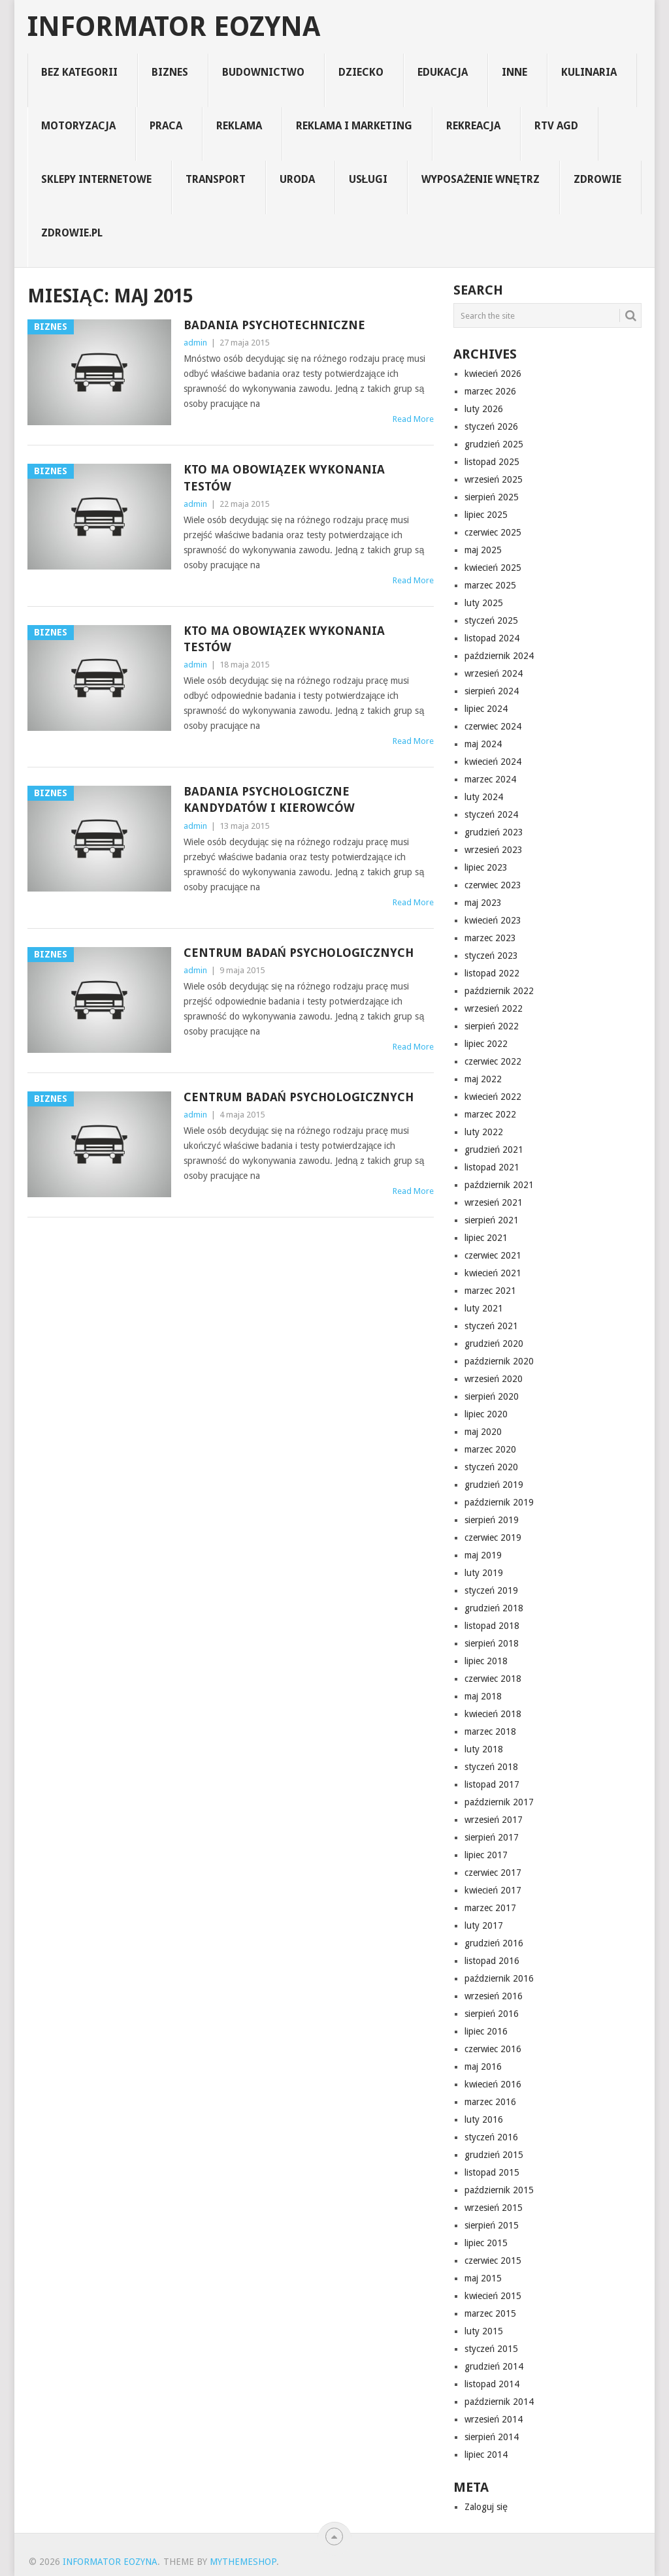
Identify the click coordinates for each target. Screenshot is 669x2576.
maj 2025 (483, 550)
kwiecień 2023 (493, 920)
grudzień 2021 (494, 1149)
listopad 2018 (492, 1625)
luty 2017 (484, 1925)
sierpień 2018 (492, 1643)
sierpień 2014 (492, 2437)
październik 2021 (499, 1185)
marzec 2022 (490, 1114)
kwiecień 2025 (493, 567)
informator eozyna (173, 26)
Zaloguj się (486, 2507)
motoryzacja (78, 126)
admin (195, 342)
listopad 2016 (492, 1961)
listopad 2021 (492, 1167)
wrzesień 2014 (494, 2419)
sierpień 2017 (492, 1837)
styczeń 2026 (491, 426)
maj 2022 (483, 1079)
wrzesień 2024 (494, 673)
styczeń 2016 (491, 2137)
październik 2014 (499, 2401)
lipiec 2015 (486, 2243)
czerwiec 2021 (493, 1255)
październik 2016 (499, 1978)
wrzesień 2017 (494, 1819)
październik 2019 (499, 1502)
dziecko (360, 72)
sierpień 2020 (492, 1396)
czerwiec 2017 (493, 1872)
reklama (239, 126)
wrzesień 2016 (494, 1996)
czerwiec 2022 (493, 1061)
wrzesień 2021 (494, 1202)
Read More (413, 419)
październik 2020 (499, 1361)
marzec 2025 (490, 585)
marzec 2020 (490, 1449)
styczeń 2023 (491, 955)
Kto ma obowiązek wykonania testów (284, 477)
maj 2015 (483, 2278)
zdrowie (597, 179)
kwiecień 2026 (493, 373)
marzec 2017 (490, 1908)
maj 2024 (483, 744)
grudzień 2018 (494, 1608)
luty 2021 (484, 1308)
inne (514, 72)
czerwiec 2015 (493, 2260)
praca (166, 126)
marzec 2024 (490, 779)
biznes (170, 72)
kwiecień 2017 (493, 1890)
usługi (368, 179)
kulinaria (589, 72)
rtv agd (556, 126)
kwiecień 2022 (493, 1096)
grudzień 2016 (494, 1943)
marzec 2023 (490, 938)
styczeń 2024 (491, 814)
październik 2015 (499, 2190)
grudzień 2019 (494, 1484)
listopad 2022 (492, 973)
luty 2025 (484, 603)
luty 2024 (484, 797)
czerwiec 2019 (493, 1537)
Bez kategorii (79, 72)
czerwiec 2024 (493, 726)
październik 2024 (499, 656)
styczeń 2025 (491, 620)
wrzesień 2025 (494, 479)
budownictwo (263, 72)
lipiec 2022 (486, 1043)
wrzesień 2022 (494, 1008)
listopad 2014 (492, 2384)
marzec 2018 (490, 1731)
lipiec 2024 (486, 708)
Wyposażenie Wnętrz (480, 179)
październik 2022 (499, 991)
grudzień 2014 (494, 2366)
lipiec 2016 (486, 2031)
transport (216, 179)
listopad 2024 (492, 638)
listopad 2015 (492, 2172)
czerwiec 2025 (493, 532)
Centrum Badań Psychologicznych (299, 952)
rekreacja (473, 126)
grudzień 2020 (494, 1343)
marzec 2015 (490, 2313)
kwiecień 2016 (493, 2084)
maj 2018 (483, 1696)
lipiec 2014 (486, 2454)
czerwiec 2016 (493, 2049)
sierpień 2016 (492, 2013)
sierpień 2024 (492, 691)
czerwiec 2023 (493, 885)
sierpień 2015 (492, 2225)
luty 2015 (484, 2331)
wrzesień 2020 (494, 1379)
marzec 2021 (490, 1290)
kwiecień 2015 (493, 2296)
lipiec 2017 (486, 1855)
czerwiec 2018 (493, 1678)
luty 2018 (484, 1749)
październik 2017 (499, 1802)
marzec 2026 (490, 391)
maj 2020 (483, 1431)
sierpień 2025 (492, 497)
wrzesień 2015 (494, 2207)
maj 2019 (483, 1555)
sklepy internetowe (96, 179)
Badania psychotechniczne (274, 325)
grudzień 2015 (494, 2154)
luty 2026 (484, 409)
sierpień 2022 (492, 1026)
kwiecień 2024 (493, 761)
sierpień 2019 (492, 1520)
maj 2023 (483, 902)
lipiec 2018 (486, 1661)
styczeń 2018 (491, 1767)
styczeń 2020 (491, 1467)
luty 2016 (484, 2119)
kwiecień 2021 (493, 1273)
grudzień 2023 (494, 832)
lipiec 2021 (486, 1237)
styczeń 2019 (491, 1590)
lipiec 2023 (486, 867)
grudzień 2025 (494, 444)
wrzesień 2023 (494, 850)
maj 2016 (483, 2066)
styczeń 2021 (491, 1326)
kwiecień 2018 (493, 1714)
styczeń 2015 (491, 2348)
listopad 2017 (492, 1784)
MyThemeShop (243, 2561)
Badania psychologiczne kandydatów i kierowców (269, 799)
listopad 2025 (492, 462)
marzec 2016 (490, 2102)
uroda (297, 179)
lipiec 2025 (486, 514)
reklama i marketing (354, 126)
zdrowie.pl (72, 233)
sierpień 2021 (492, 1220)
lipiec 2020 (486, 1414)
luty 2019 (484, 1573)
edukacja (442, 72)
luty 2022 (484, 1132)
